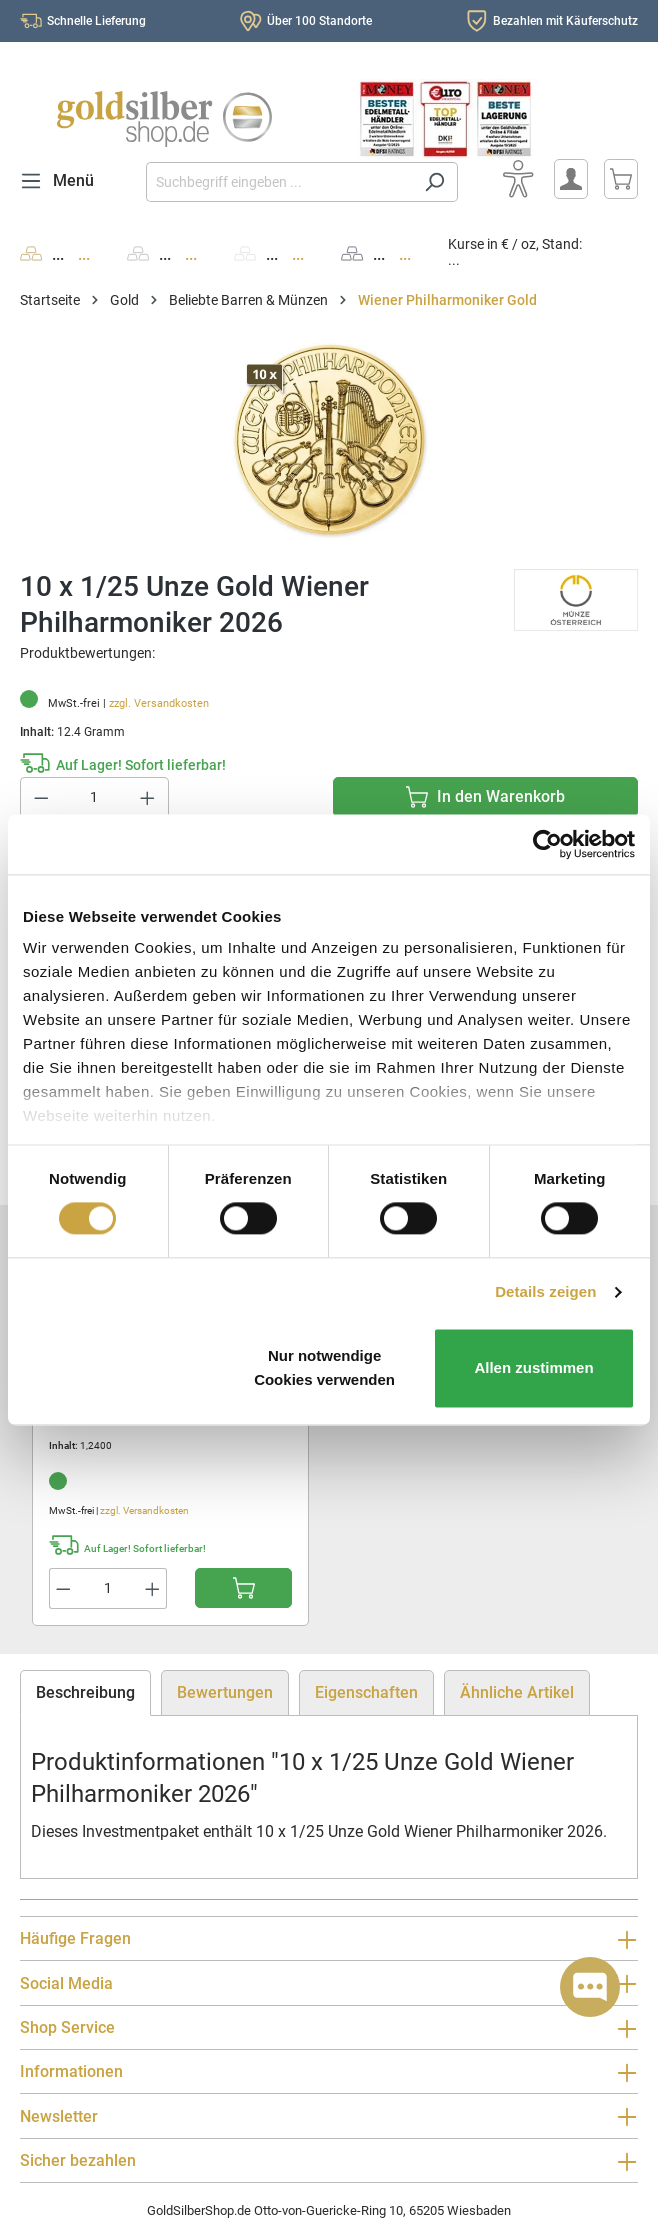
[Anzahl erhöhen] (148, 797)
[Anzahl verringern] (41, 797)
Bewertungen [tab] (225, 1692)
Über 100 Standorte (319, 21)
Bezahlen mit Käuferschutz (565, 21)
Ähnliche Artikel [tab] (517, 1692)
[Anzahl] (95, 797)
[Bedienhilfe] (518, 179)
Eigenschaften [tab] (366, 1692)
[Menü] (63, 181)
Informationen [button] (329, 2072)
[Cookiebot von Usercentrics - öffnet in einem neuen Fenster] (547, 844)
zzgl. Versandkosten (159, 703)
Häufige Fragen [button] (329, 1939)
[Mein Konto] (571, 179)
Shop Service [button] (329, 2028)
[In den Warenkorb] (485, 797)
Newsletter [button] (329, 2116)
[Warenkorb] (621, 179)
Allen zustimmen (533, 1367)
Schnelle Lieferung (96, 21)
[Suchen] (434, 182)
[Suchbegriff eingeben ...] (279, 182)
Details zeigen (545, 1292)
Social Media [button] (329, 1983)
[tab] (85, 1693)
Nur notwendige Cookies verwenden (324, 1367)
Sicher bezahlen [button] (329, 2161)
